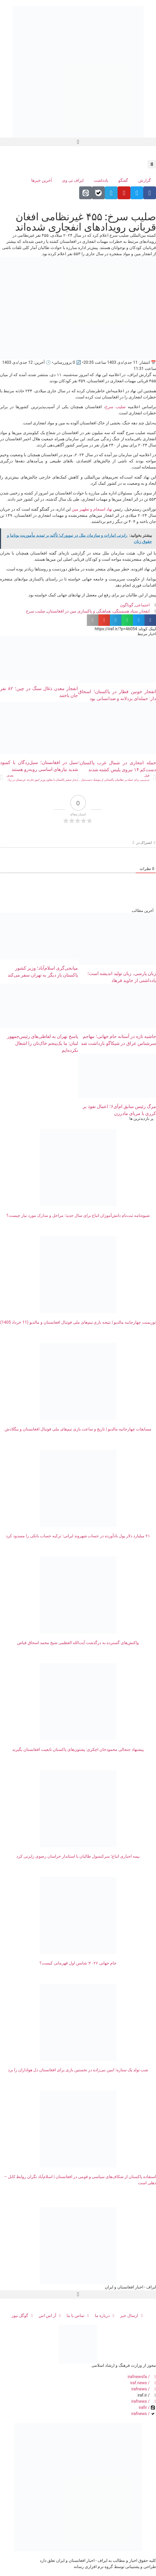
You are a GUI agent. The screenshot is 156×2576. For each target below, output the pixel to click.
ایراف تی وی (73, 180)
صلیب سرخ (115, 406)
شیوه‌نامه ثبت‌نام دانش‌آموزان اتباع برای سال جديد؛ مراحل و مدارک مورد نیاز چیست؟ (78, 1215)
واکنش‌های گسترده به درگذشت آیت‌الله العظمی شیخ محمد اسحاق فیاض (78, 1642)
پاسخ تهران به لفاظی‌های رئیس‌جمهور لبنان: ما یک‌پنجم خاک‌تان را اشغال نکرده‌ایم (42, 1043)
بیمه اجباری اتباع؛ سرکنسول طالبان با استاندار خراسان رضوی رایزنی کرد (78, 1856)
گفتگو (123, 180)
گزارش (144, 180)
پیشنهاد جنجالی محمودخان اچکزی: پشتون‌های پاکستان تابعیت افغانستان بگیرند (78, 1749)
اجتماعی (142, 605)
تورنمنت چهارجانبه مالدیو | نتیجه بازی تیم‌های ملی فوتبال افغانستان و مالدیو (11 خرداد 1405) (78, 1322)
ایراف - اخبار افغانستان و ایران (130, 2287)
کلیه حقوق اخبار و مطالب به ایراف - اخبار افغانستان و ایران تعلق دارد (98, 2560)
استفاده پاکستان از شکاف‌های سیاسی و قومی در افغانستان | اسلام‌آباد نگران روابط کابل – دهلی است (80, 2179)
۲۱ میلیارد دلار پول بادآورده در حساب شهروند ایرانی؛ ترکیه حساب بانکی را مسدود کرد (78, 1535)
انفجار (145, 611)
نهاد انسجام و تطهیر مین (92, 509)
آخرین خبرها (41, 180)
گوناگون (126, 605)
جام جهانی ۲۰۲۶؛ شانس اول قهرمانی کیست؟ (78, 1963)
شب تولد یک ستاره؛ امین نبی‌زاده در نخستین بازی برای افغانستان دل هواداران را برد (78, 2069)
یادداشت (101, 180)
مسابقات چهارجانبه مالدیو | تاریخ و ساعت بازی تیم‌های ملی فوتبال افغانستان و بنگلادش (78, 1429)
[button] (78, 142)
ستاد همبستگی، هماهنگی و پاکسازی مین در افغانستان (92, 611)
